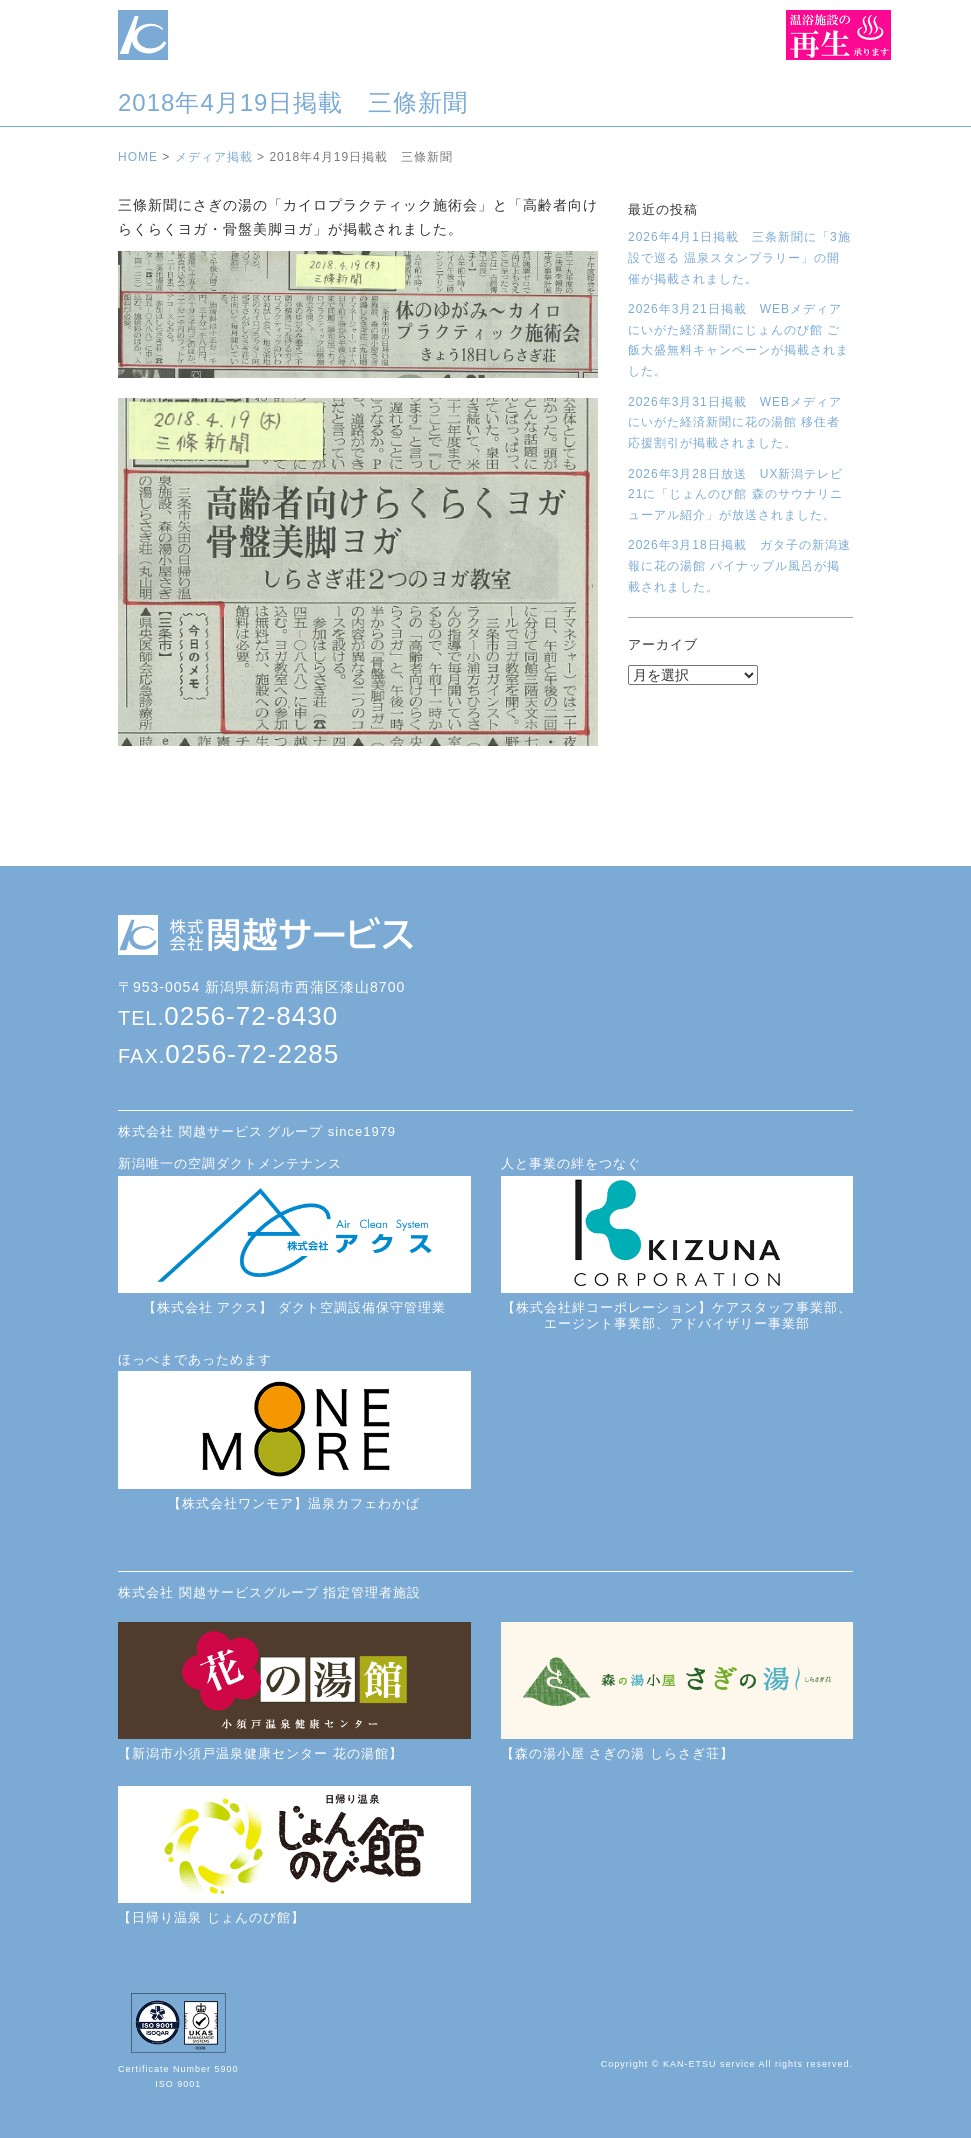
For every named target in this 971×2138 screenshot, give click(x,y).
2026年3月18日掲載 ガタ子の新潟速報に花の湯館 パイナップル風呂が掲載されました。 (739, 565)
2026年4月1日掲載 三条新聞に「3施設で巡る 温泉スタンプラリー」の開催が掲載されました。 (739, 257)
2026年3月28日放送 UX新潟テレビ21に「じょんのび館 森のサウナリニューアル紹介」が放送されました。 (735, 494)
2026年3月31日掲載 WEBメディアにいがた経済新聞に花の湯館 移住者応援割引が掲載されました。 (735, 422)
